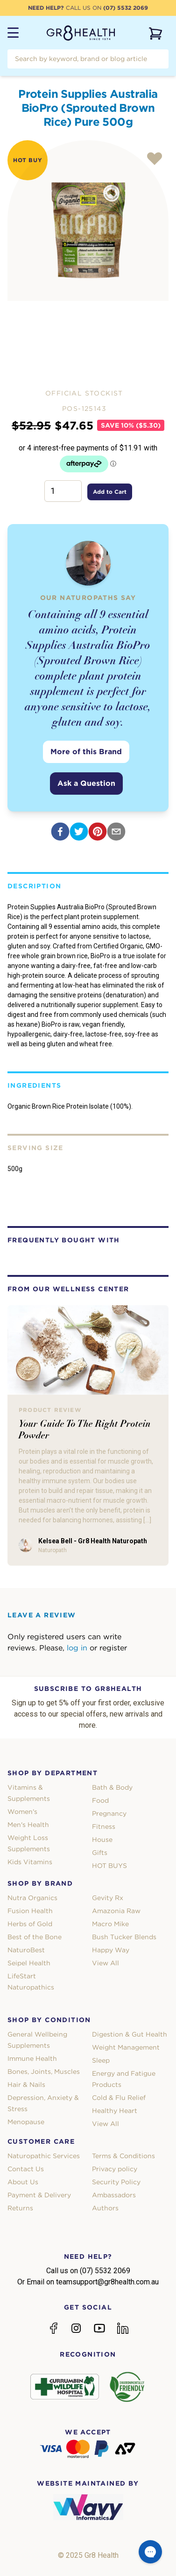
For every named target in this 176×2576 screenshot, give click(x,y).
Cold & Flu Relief (119, 2097)
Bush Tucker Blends (124, 1937)
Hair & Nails (26, 2084)
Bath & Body (112, 1787)
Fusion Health (30, 1911)
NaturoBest (26, 1950)
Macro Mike (110, 1924)
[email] (116, 831)
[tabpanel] (88, 220)
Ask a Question (86, 783)
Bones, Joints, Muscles (43, 2071)
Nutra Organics (32, 1897)
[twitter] (79, 831)
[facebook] (60, 831)
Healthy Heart (114, 2110)
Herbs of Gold (29, 1924)
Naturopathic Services (43, 2156)
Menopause (25, 2122)
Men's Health (28, 1824)
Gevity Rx (107, 1897)
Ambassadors (114, 2195)
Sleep (101, 2060)
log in (77, 1647)
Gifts (99, 1852)
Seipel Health (28, 1963)
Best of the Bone (34, 1937)
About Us (22, 2182)
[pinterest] (97, 831)
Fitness (103, 1826)
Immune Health (32, 2058)
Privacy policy (114, 2169)
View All (105, 1963)
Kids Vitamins (29, 1862)
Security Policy (116, 2182)
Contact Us (25, 2169)
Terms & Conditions (123, 2156)
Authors (105, 2208)
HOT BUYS (109, 1865)
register (113, 1647)
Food (100, 1800)
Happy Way (110, 1950)
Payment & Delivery (39, 2195)
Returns (20, 2208)
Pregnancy (109, 1813)
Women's (22, 1811)
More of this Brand (86, 751)
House (102, 1839)
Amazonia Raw (116, 1911)
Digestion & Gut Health (129, 2034)
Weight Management (126, 2047)
